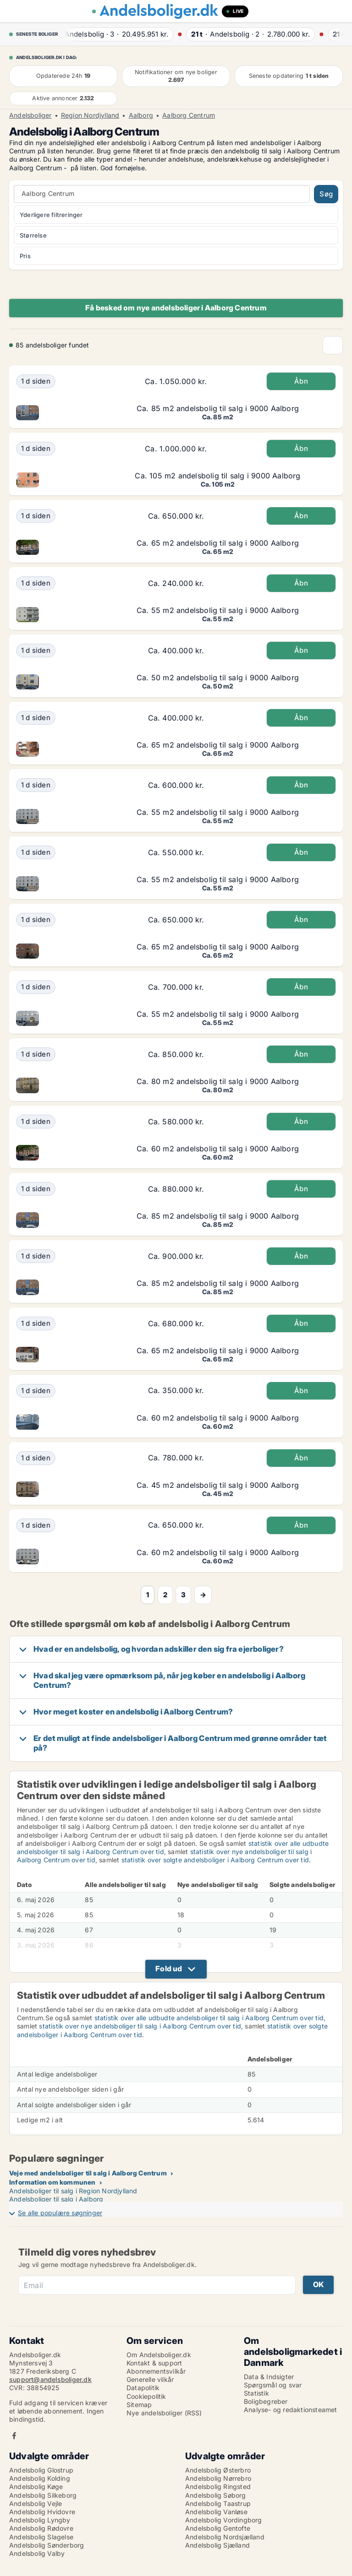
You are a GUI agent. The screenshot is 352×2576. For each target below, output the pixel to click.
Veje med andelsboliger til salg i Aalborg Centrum (88, 2173)
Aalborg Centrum (188, 115)
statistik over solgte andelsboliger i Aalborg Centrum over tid (215, 1860)
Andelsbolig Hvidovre (42, 2512)
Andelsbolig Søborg (215, 2495)
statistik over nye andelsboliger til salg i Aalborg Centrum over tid (140, 2026)
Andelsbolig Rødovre (41, 2528)
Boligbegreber (266, 2401)
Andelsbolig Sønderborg (46, 2545)
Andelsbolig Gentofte (217, 2528)
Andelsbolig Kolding (39, 2478)
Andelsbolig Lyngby (40, 2520)
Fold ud (168, 1968)
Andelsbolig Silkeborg (43, 2495)
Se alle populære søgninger (60, 2213)
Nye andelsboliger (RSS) (164, 2413)
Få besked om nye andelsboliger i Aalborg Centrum (176, 307)
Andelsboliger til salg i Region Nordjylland (73, 2191)
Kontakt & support (154, 2363)
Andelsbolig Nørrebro (218, 2478)
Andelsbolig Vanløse (216, 2512)
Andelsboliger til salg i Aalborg (56, 2199)
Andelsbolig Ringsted (218, 2486)
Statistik (256, 2393)
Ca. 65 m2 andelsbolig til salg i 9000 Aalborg (218, 543)
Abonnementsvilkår (156, 2371)
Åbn (301, 381)
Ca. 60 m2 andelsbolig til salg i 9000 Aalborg (218, 1148)
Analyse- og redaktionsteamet (290, 2409)
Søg (326, 194)
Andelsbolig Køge (36, 2486)
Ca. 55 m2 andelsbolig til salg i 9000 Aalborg (218, 610)
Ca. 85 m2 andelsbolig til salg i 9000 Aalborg (218, 408)
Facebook (14, 2435)
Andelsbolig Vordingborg (223, 2520)
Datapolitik (143, 2388)
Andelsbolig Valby (37, 2553)
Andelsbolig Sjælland (217, 2545)
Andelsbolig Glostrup (41, 2470)
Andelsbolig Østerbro (218, 2470)
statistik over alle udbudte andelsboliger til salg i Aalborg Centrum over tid (209, 2018)
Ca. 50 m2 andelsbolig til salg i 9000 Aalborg (218, 677)
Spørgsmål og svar (273, 2385)
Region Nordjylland (90, 115)
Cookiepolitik (146, 2396)
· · (118, 34)
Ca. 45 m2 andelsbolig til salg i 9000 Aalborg (218, 1485)
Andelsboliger (30, 115)
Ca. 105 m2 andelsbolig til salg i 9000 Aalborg (217, 476)
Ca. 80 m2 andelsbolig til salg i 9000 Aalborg (218, 1081)
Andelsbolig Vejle (35, 2503)
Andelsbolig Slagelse (41, 2537)
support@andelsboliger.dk (50, 2379)
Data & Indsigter (269, 2377)
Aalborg (141, 115)
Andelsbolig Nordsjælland (224, 2537)
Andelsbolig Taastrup (218, 2503)
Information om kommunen (52, 2182)
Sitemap (139, 2404)
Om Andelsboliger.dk (158, 2355)
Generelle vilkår (150, 2379)
